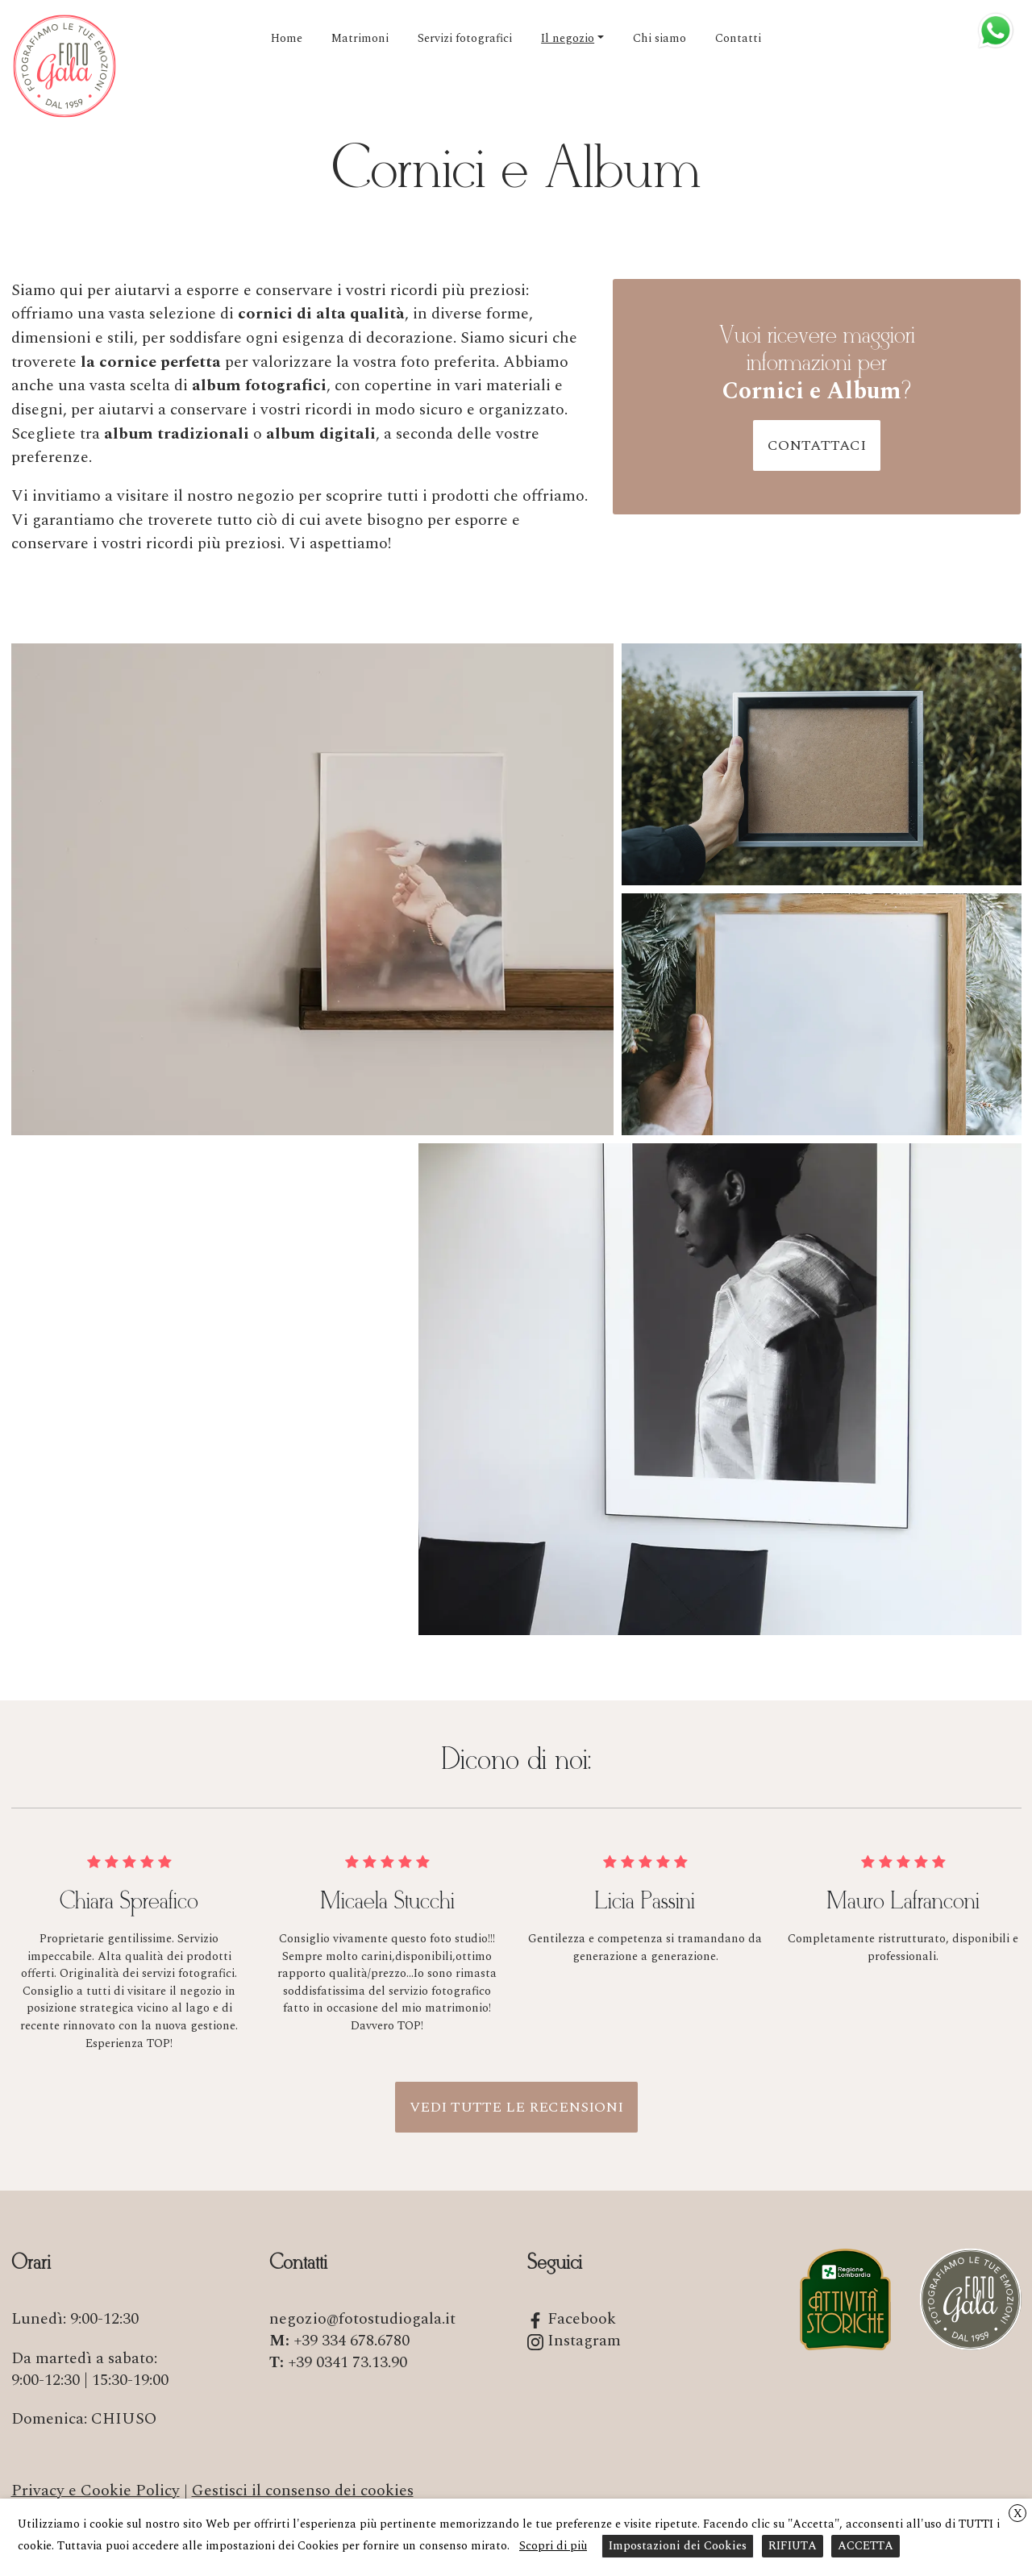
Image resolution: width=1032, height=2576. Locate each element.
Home (286, 39)
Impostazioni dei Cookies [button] (678, 2546)
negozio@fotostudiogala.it (362, 2319)
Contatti (738, 39)
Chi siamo (659, 39)
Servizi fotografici (465, 39)
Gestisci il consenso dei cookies (303, 2490)
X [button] (1017, 2513)
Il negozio (567, 39)
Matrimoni (360, 39)
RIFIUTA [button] (792, 2546)
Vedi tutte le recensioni (516, 2107)
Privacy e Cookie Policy (95, 2490)
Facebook (571, 2319)
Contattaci (817, 445)
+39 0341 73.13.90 (347, 2362)
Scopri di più (553, 2546)
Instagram (574, 2340)
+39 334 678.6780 (351, 2340)
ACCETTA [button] (865, 2546)
